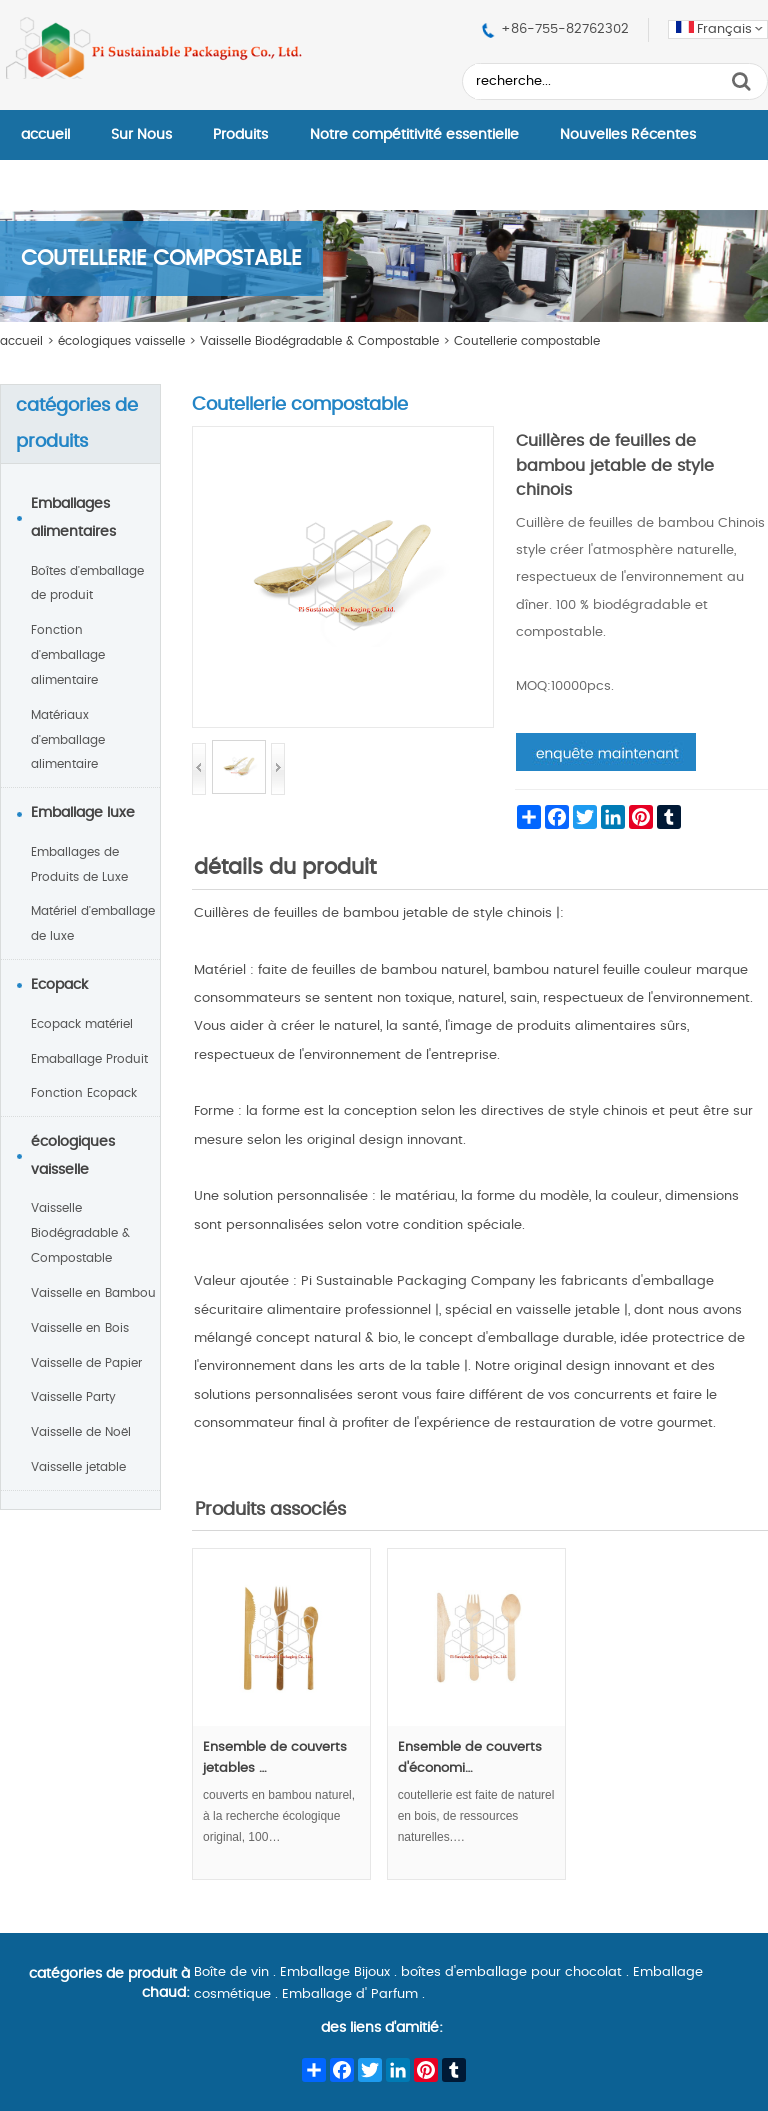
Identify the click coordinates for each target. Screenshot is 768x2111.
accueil (45, 135)
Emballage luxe (83, 813)
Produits (240, 135)
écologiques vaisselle (121, 341)
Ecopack (59, 985)
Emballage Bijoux (335, 1972)
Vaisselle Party (73, 1397)
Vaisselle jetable (78, 1467)
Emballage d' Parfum (350, 1994)
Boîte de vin (231, 1972)
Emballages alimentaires (73, 518)
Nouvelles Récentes (628, 135)
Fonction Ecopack (84, 1093)
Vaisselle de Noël (81, 1432)
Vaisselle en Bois (80, 1328)
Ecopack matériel (82, 1024)
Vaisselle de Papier (86, 1363)
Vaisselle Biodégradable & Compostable (319, 341)
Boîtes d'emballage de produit (87, 583)
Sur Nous (141, 135)
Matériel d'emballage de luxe (93, 923)
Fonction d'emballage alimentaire (68, 655)
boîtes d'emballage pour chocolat (511, 1972)
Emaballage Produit (89, 1059)
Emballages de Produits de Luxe (79, 864)
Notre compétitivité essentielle (414, 135)
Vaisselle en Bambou (93, 1293)
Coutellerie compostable (527, 341)
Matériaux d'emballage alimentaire (68, 740)
